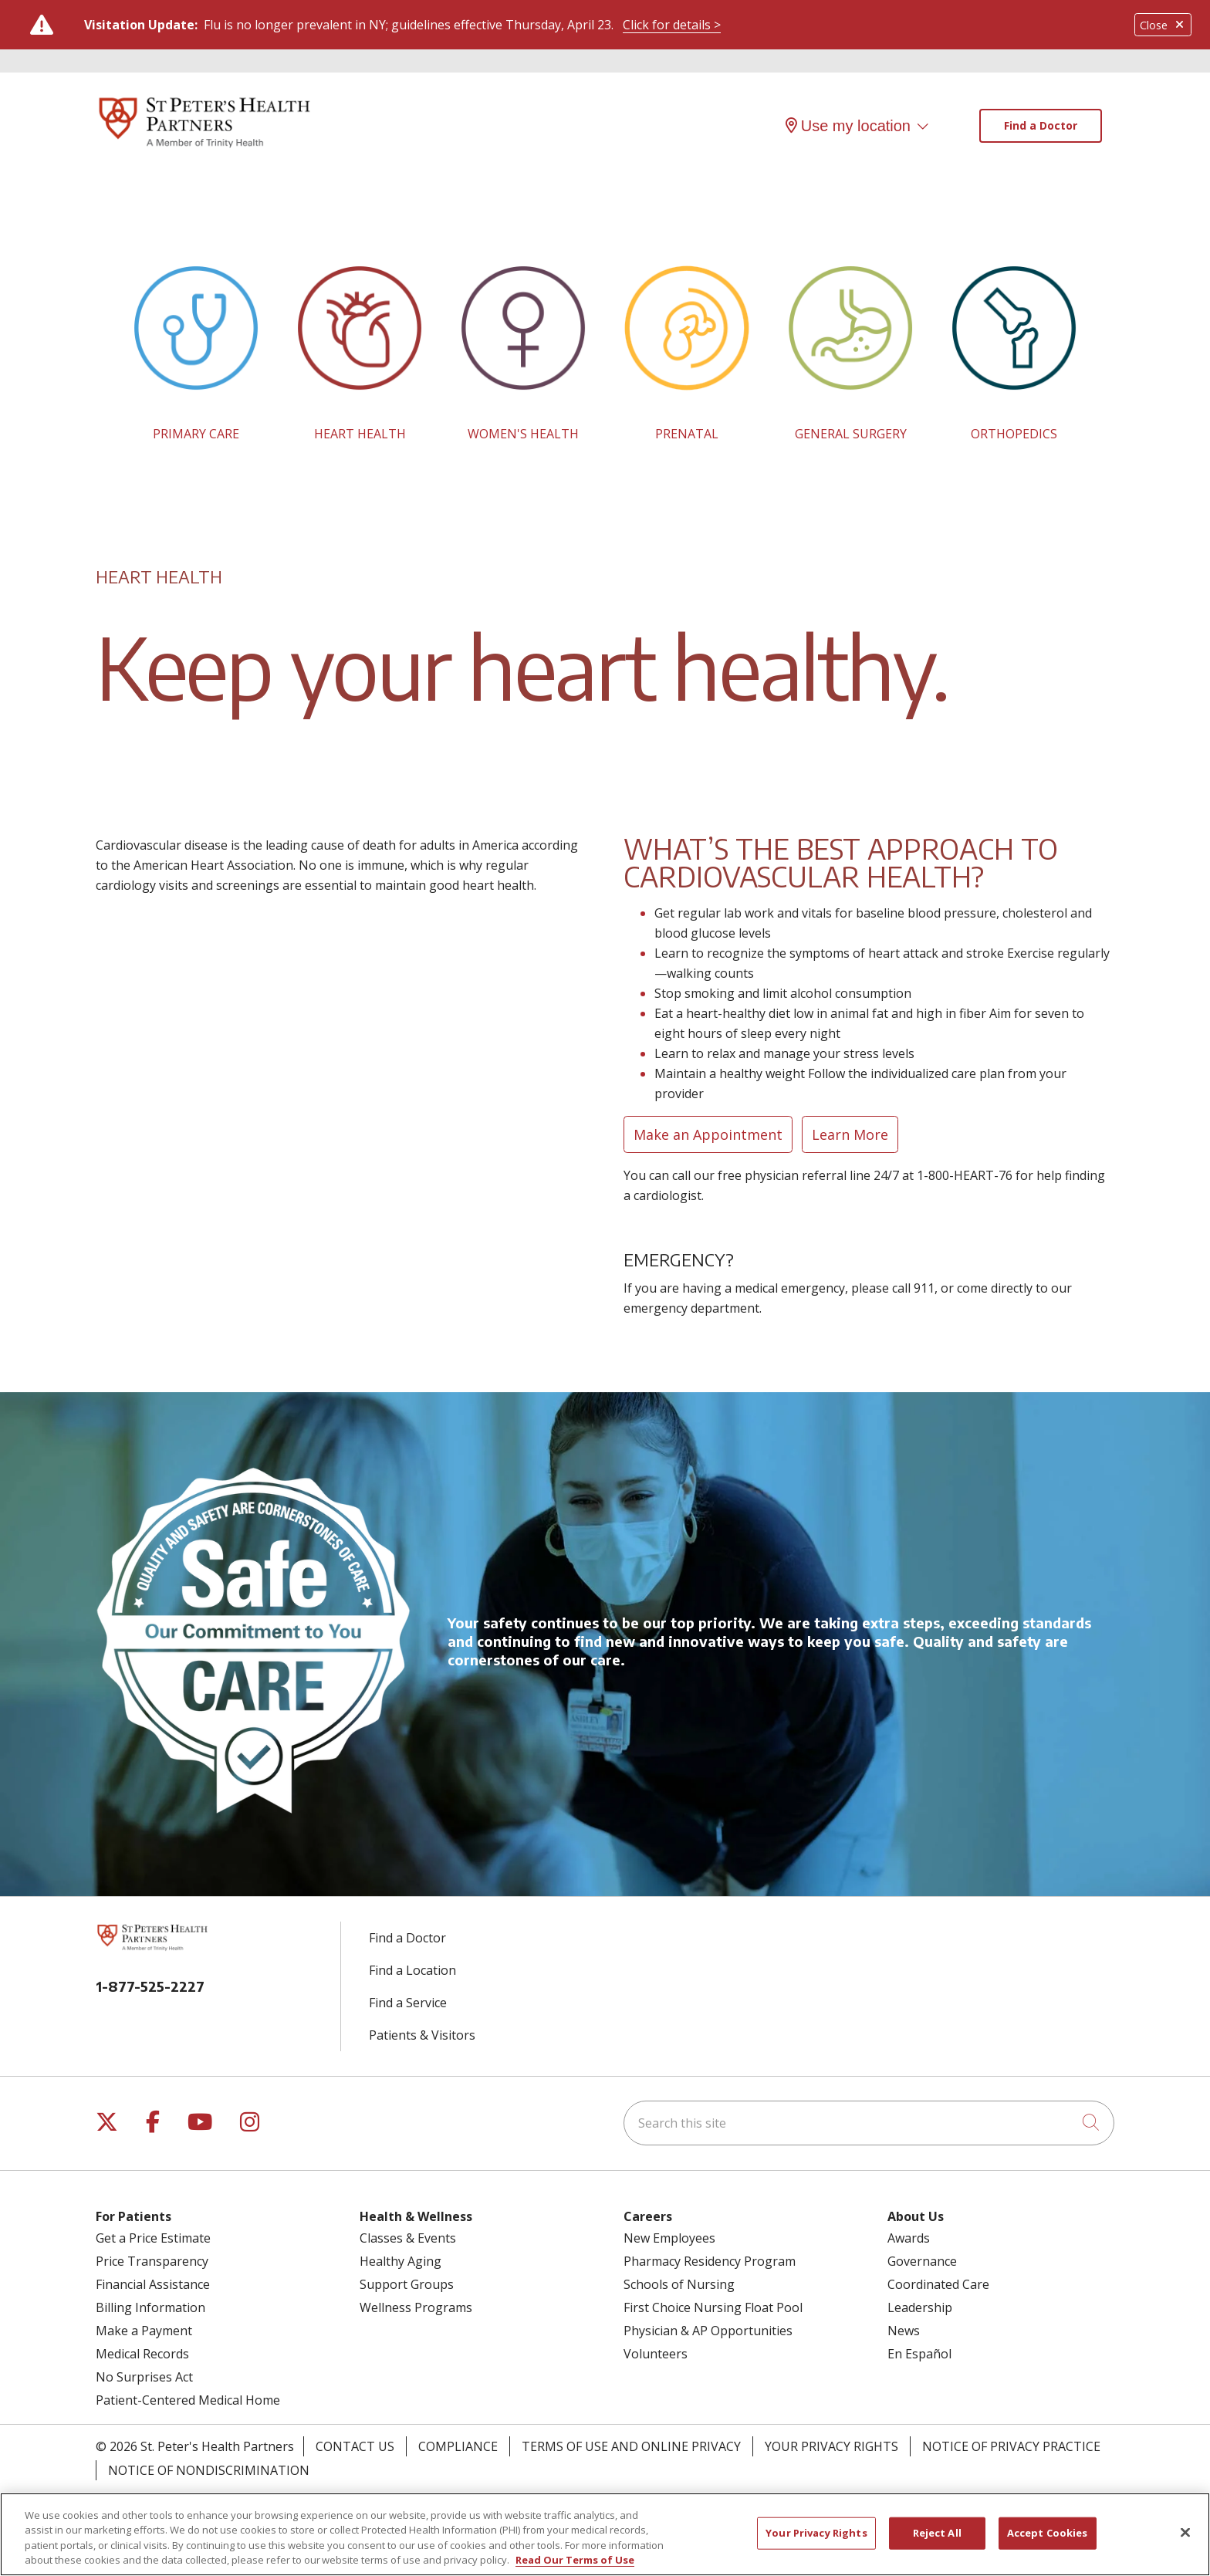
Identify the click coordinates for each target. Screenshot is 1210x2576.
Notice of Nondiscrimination (208, 2470)
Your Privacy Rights (831, 2446)
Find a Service (408, 2002)
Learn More (850, 1134)
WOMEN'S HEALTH (523, 433)
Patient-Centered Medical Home (188, 2400)
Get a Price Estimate (153, 2237)
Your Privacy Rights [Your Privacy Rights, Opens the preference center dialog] (816, 2541)
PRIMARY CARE (196, 433)
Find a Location (412, 1970)
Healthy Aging (400, 2261)
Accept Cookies (1047, 2541)
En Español (919, 2353)
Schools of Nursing (679, 2284)
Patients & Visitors (422, 2035)
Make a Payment (144, 2330)
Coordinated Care (938, 2284)
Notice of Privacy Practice (1011, 2446)
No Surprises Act (144, 2376)
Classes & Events (408, 2237)
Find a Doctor (1040, 125)
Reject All (937, 2541)
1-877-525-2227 (150, 1986)
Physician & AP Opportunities (708, 2330)
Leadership (919, 2307)
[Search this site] (869, 2123)
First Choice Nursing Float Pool (713, 2307)
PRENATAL (686, 433)
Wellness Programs (416, 2307)
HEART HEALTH (360, 433)
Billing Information (150, 2307)
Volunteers (656, 2353)
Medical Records (142, 2353)
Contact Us (355, 2446)
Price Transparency (152, 2261)
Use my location (848, 126)
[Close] (1185, 2541)
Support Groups (407, 2284)
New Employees (669, 2237)
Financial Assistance (153, 2284)
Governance (922, 2261)
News (903, 2330)
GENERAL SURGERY (851, 433)
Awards (908, 2237)
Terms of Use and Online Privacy (631, 2446)
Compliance (458, 2446)
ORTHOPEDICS (1014, 433)
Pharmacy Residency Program (710, 2261)
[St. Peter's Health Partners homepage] (204, 148)
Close (1163, 25)
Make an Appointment (708, 1134)
